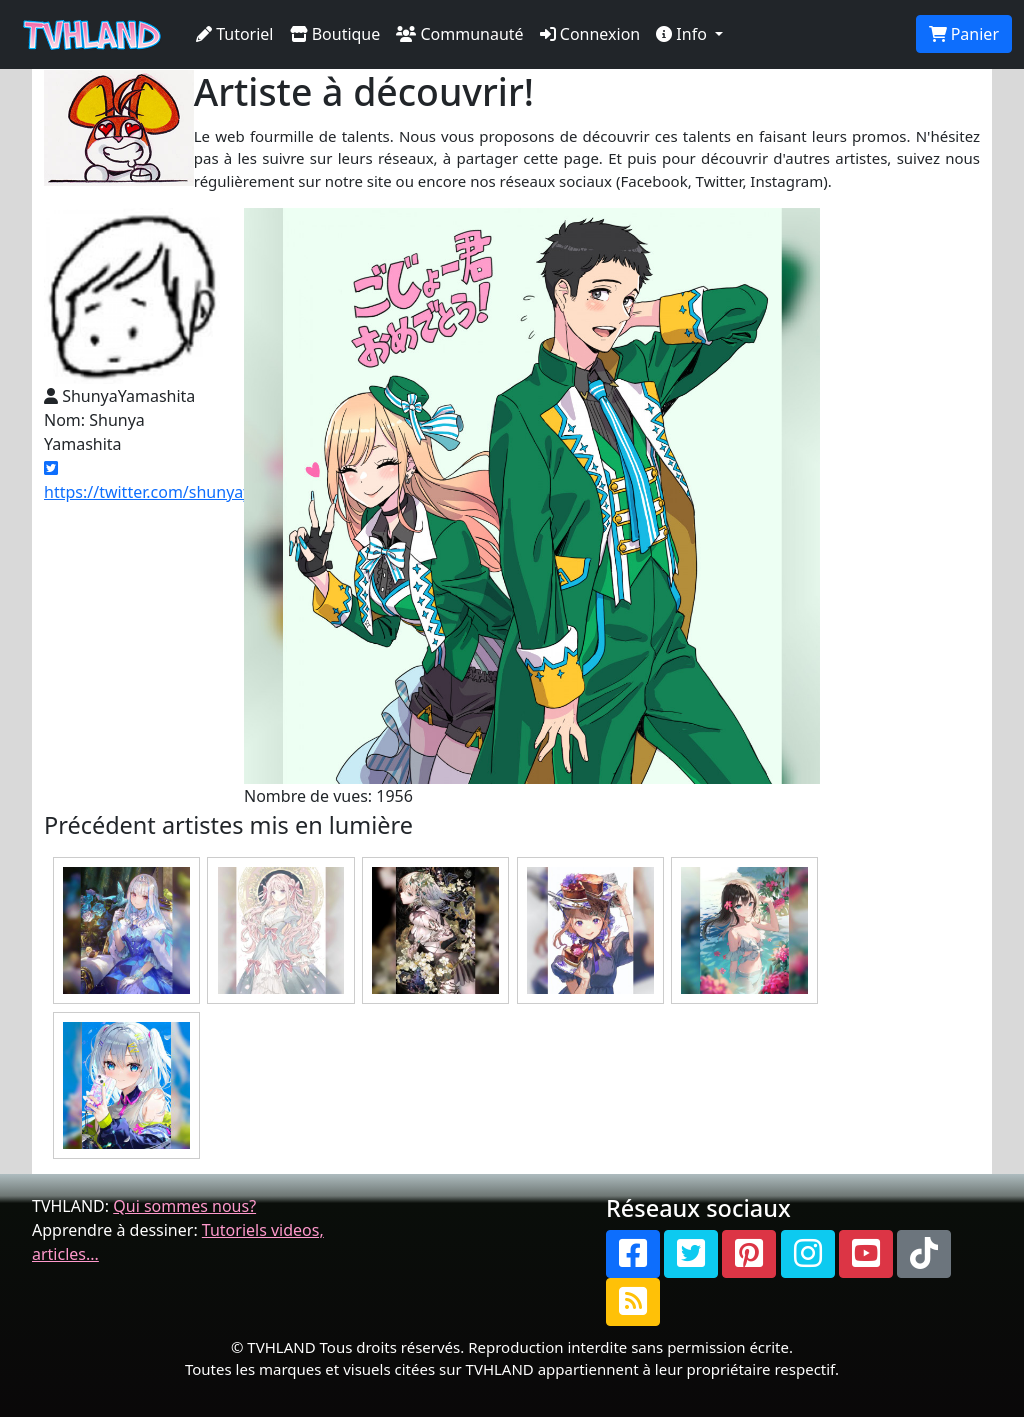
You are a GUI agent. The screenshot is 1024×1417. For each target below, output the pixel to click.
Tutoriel (235, 34)
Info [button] (683, 34)
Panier (964, 34)
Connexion (590, 34)
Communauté (459, 34)
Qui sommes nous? (184, 1206)
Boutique (335, 34)
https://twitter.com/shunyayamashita (182, 481)
